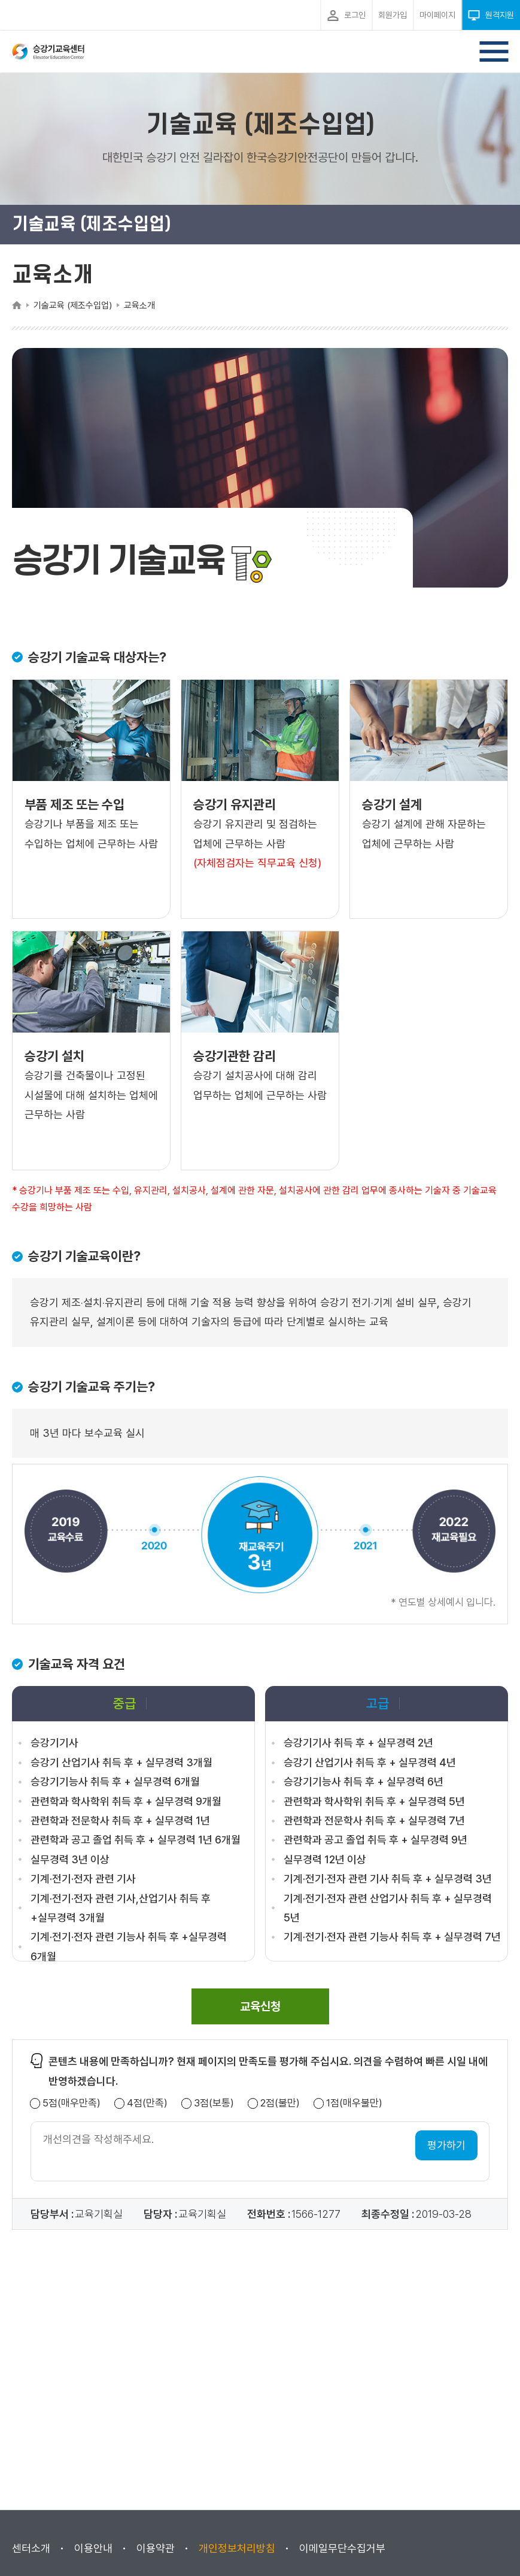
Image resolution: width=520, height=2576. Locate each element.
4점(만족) (147, 2103)
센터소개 (31, 2548)
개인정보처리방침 (237, 2548)
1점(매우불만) (354, 2103)
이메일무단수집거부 (342, 2548)
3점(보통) (214, 2103)
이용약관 (155, 2548)
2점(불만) (280, 2103)
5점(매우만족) (71, 2103)
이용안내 (93, 2548)
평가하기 (446, 2145)
